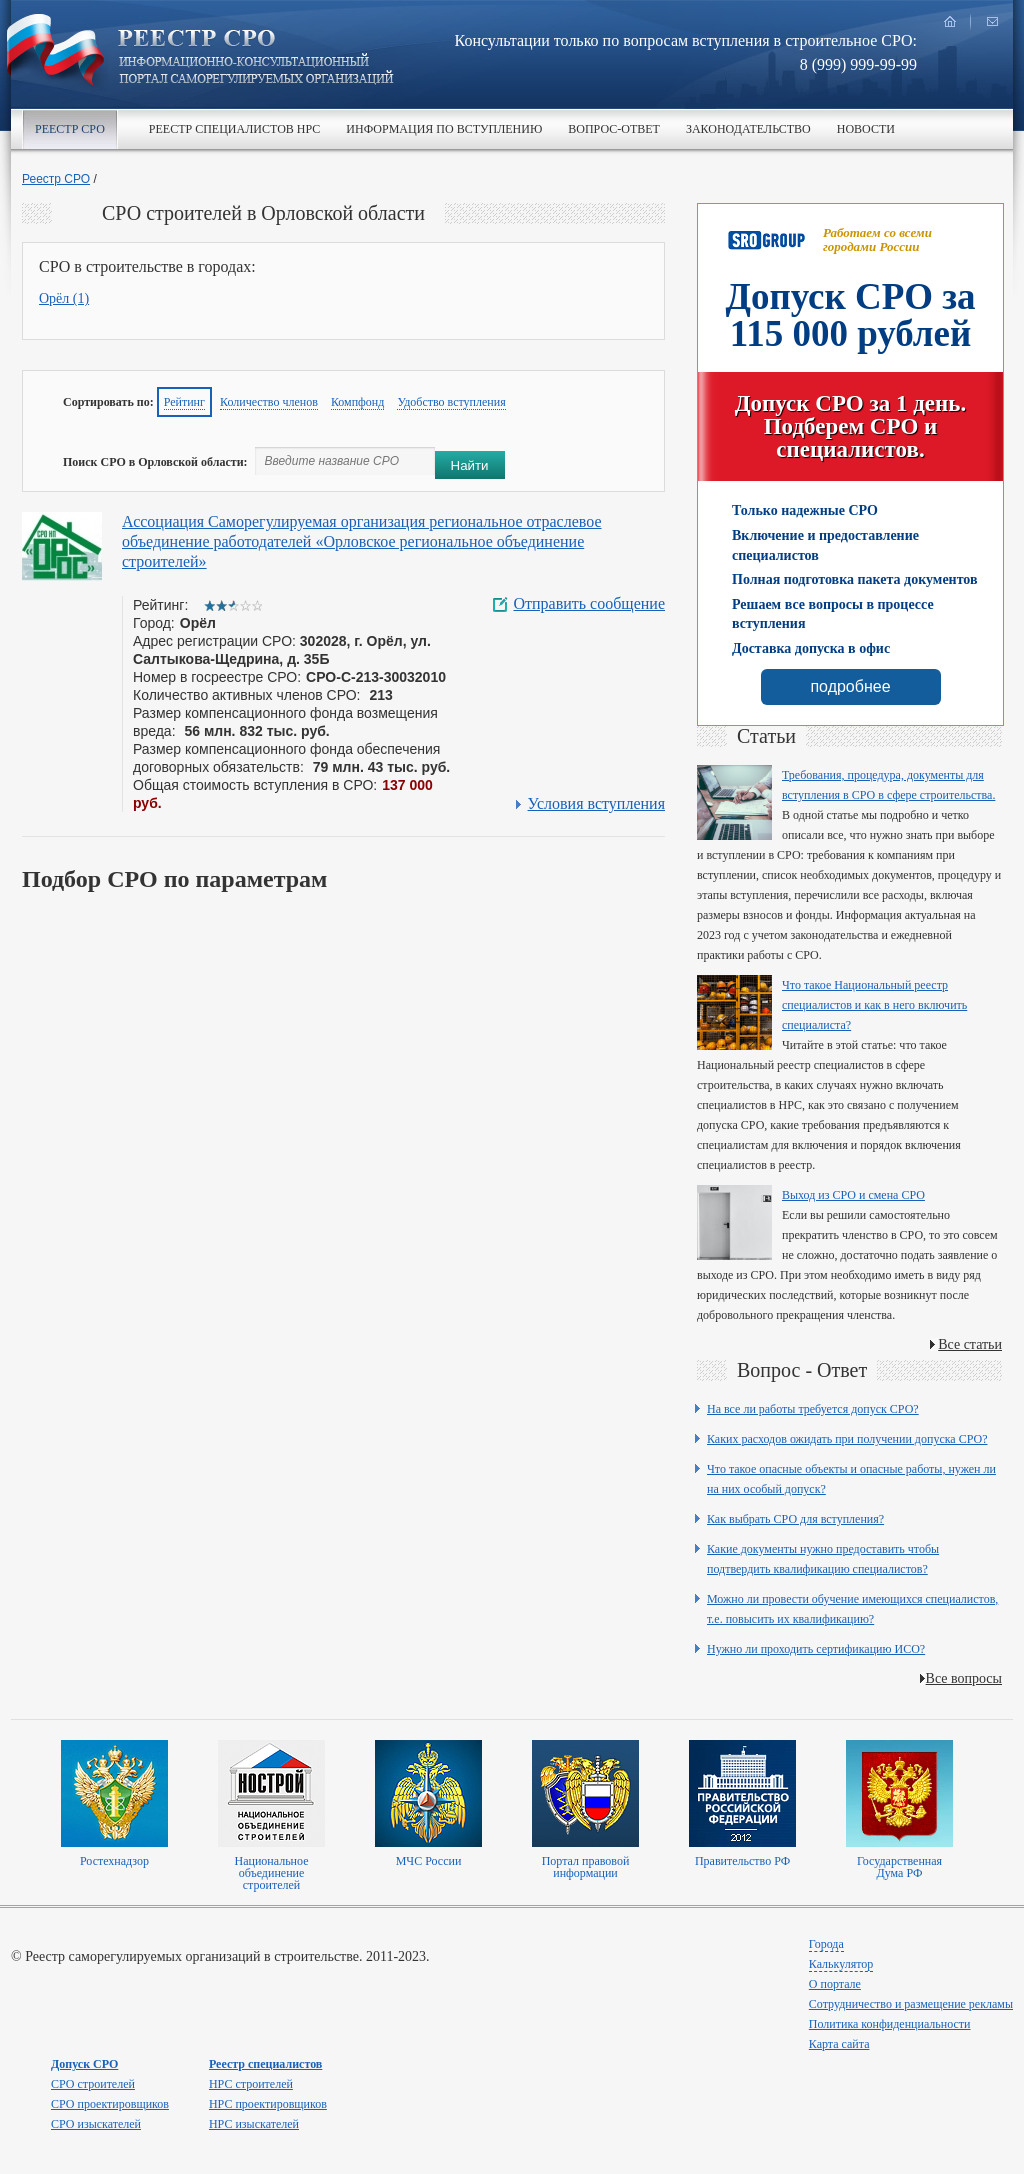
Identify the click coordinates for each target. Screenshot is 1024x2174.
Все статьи (970, 1344)
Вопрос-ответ (614, 129)
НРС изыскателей (254, 2124)
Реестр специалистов (265, 2064)
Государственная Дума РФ (899, 1867)
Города (826, 1944)
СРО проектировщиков (110, 2104)
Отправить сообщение (589, 604)
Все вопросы (964, 1678)
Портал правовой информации (586, 1867)
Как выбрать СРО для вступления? (795, 1519)
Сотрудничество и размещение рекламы (911, 2004)
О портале (835, 1984)
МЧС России (429, 1861)
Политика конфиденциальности (890, 2024)
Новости (866, 129)
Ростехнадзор (114, 1861)
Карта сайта (839, 2044)
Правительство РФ (742, 1861)
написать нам (992, 21)
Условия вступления (596, 804)
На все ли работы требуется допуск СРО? (813, 1409)
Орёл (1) (64, 298)
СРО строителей (93, 2084)
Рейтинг (184, 402)
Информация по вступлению (444, 129)
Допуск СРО (84, 2064)
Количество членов (269, 402)
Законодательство (748, 129)
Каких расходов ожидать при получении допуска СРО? (847, 1439)
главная (950, 21)
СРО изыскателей (96, 2124)
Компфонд (358, 402)
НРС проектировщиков (268, 2104)
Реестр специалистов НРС (234, 129)
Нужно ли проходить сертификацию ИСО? (816, 1649)
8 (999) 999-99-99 (858, 64)
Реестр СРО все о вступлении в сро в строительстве (256, 58)
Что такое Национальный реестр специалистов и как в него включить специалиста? (874, 1005)
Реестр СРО (70, 129)
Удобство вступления (451, 402)
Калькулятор (841, 1964)
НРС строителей (251, 2084)
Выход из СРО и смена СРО (853, 1195)
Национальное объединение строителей (271, 1873)
